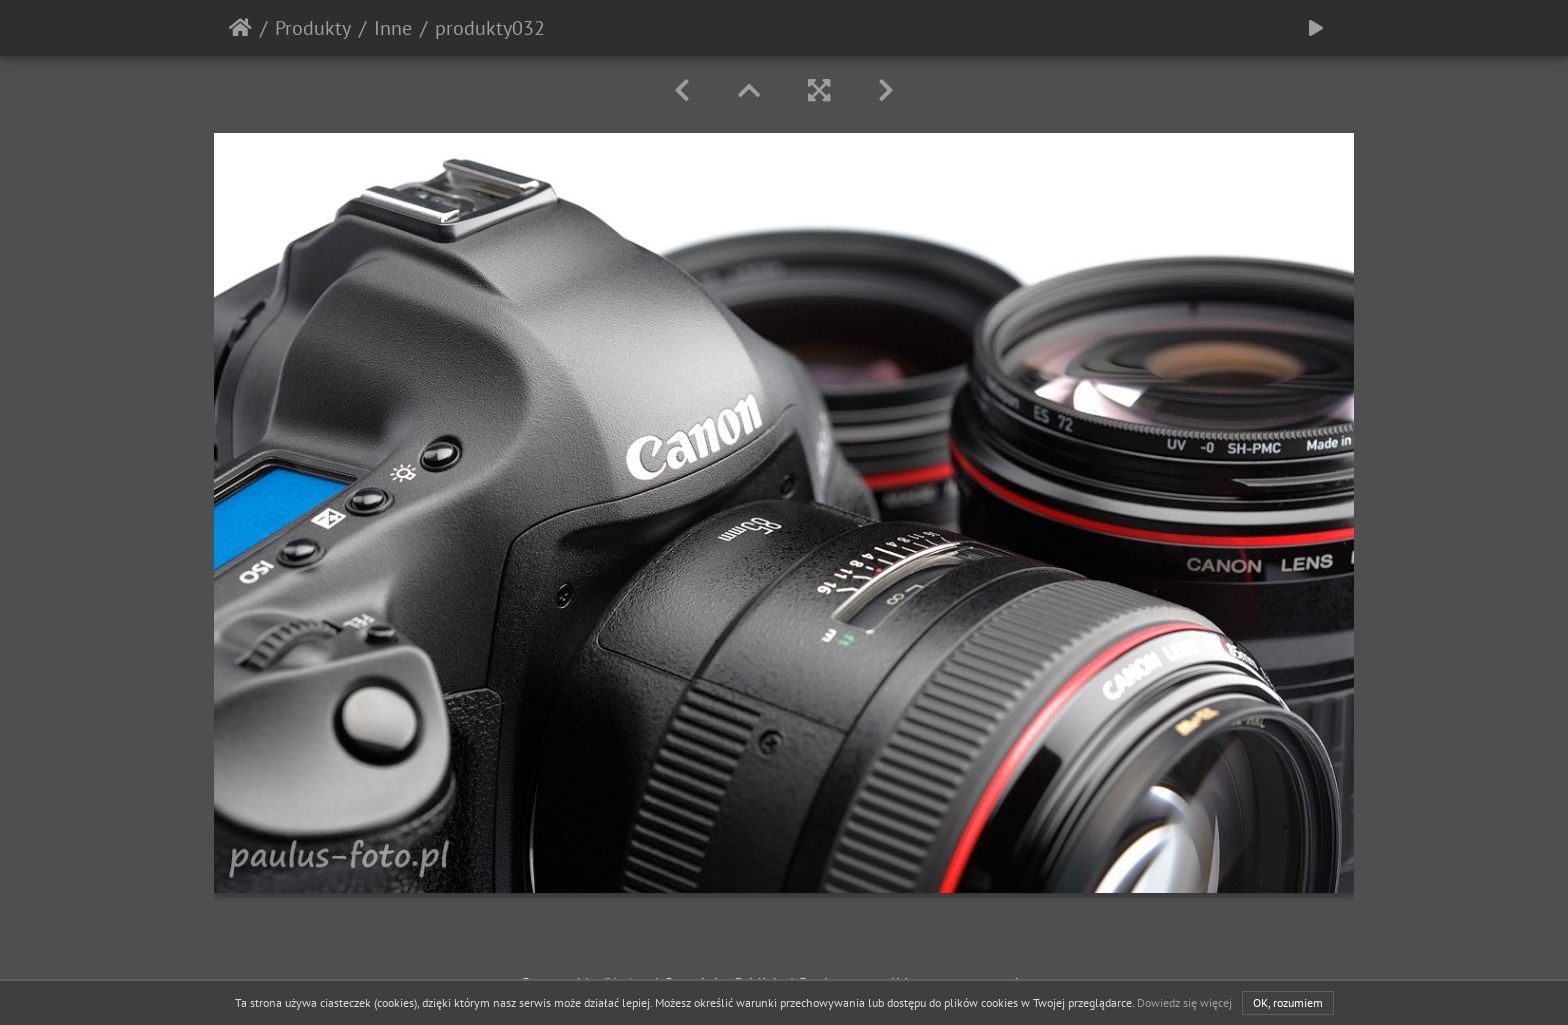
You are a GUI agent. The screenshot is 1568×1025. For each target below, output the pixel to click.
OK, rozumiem (1288, 1002)
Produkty (313, 28)
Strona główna (240, 28)
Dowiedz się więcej (1184, 1002)
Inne (393, 28)
